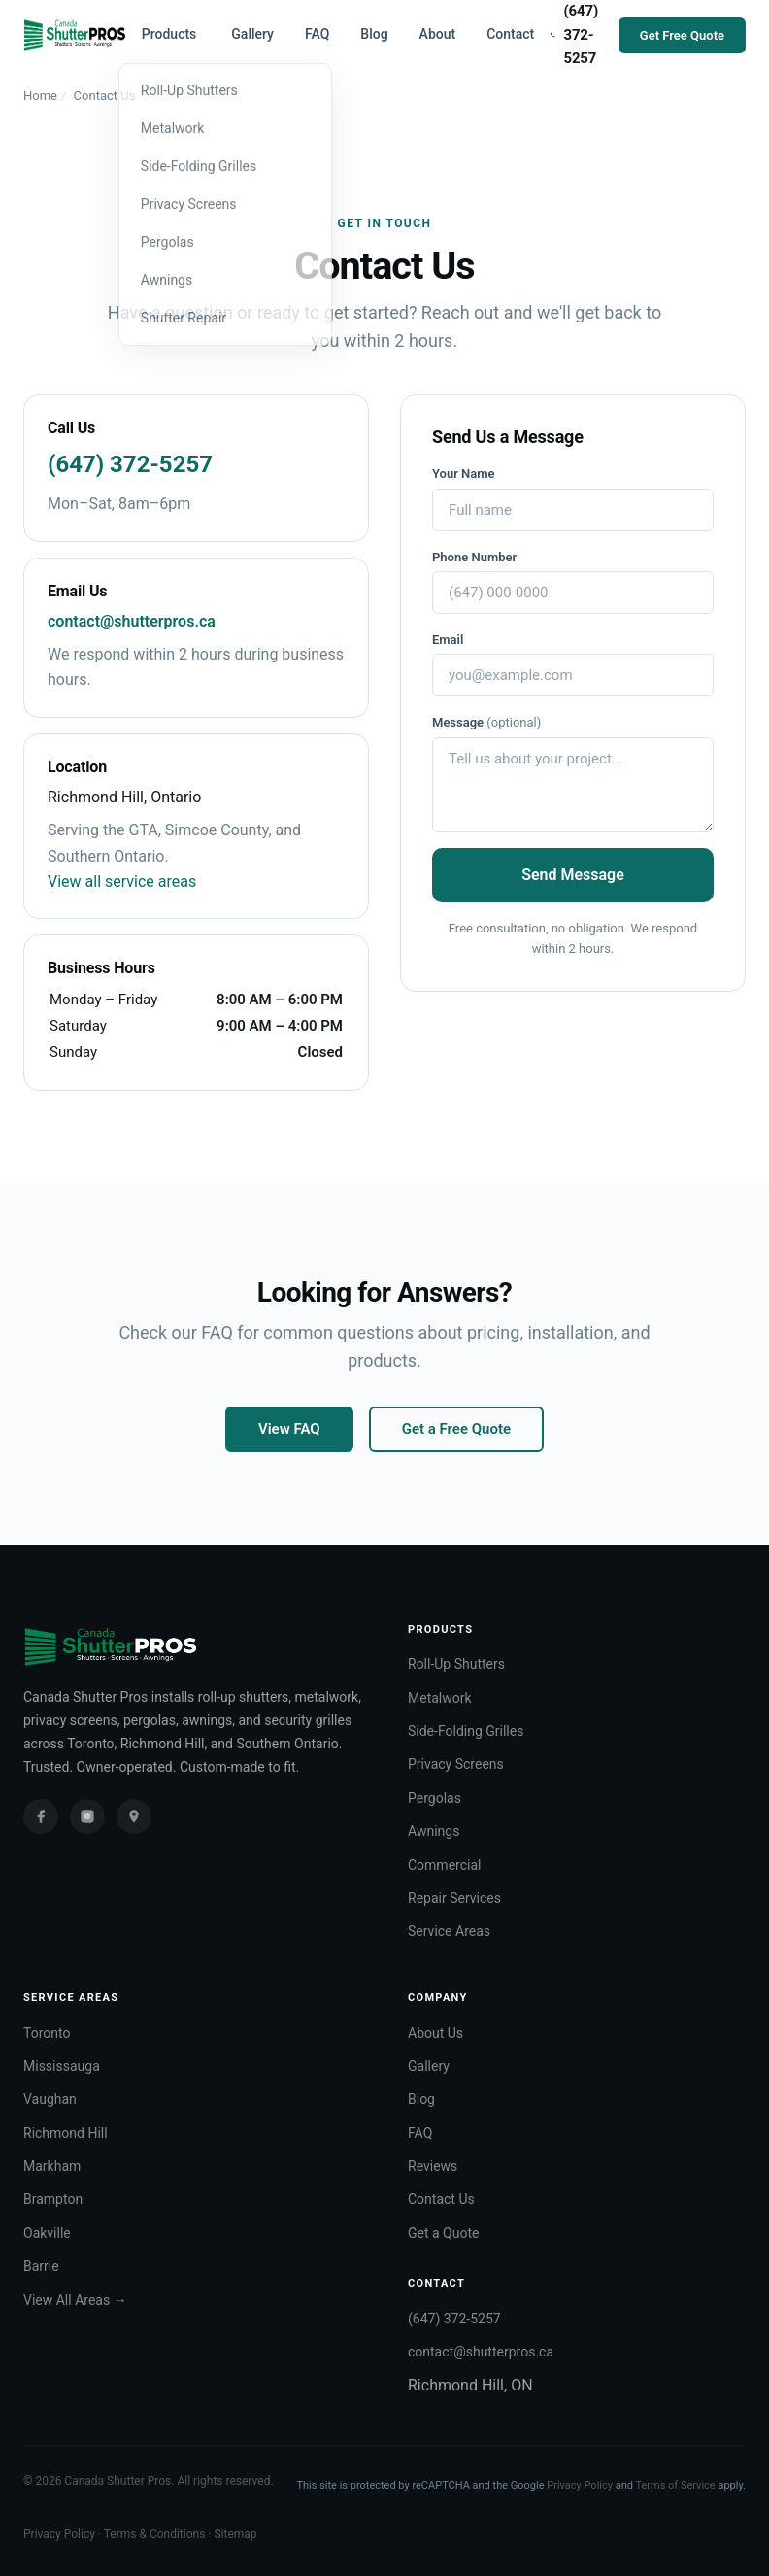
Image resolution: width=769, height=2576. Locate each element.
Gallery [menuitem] (252, 34)
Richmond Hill (65, 2133)
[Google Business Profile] (134, 1816)
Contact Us (441, 2199)
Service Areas (449, 1931)
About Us (435, 2033)
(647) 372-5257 (130, 464)
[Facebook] (40, 1816)
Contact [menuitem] (510, 34)
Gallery (429, 2066)
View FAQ (289, 1429)
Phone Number (474, 557)
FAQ (420, 2133)
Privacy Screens (456, 1764)
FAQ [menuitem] (317, 34)
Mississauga (61, 2066)
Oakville (47, 2233)
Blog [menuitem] (373, 34)
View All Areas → (75, 2300)
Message (486, 722)
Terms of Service (675, 2485)
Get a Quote (443, 2233)
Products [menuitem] (169, 34)
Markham (52, 2166)
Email (447, 639)
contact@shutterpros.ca (132, 621)
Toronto (46, 2033)
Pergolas (434, 1798)
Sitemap (235, 2534)
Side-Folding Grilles (465, 1731)
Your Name (463, 473)
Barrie (41, 2266)
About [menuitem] (437, 34)
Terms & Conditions (155, 2534)
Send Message (572, 874)
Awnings (433, 1831)
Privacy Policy (580, 2485)
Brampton (53, 2199)
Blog (421, 2099)
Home (40, 95)
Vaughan (50, 2099)
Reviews (432, 2166)
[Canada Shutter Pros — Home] (74, 35)
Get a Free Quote (456, 1429)
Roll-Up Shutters (456, 1664)
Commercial (444, 1865)
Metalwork (440, 1698)
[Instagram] (87, 1816)
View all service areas (122, 881)
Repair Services (454, 1898)
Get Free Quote (682, 35)
